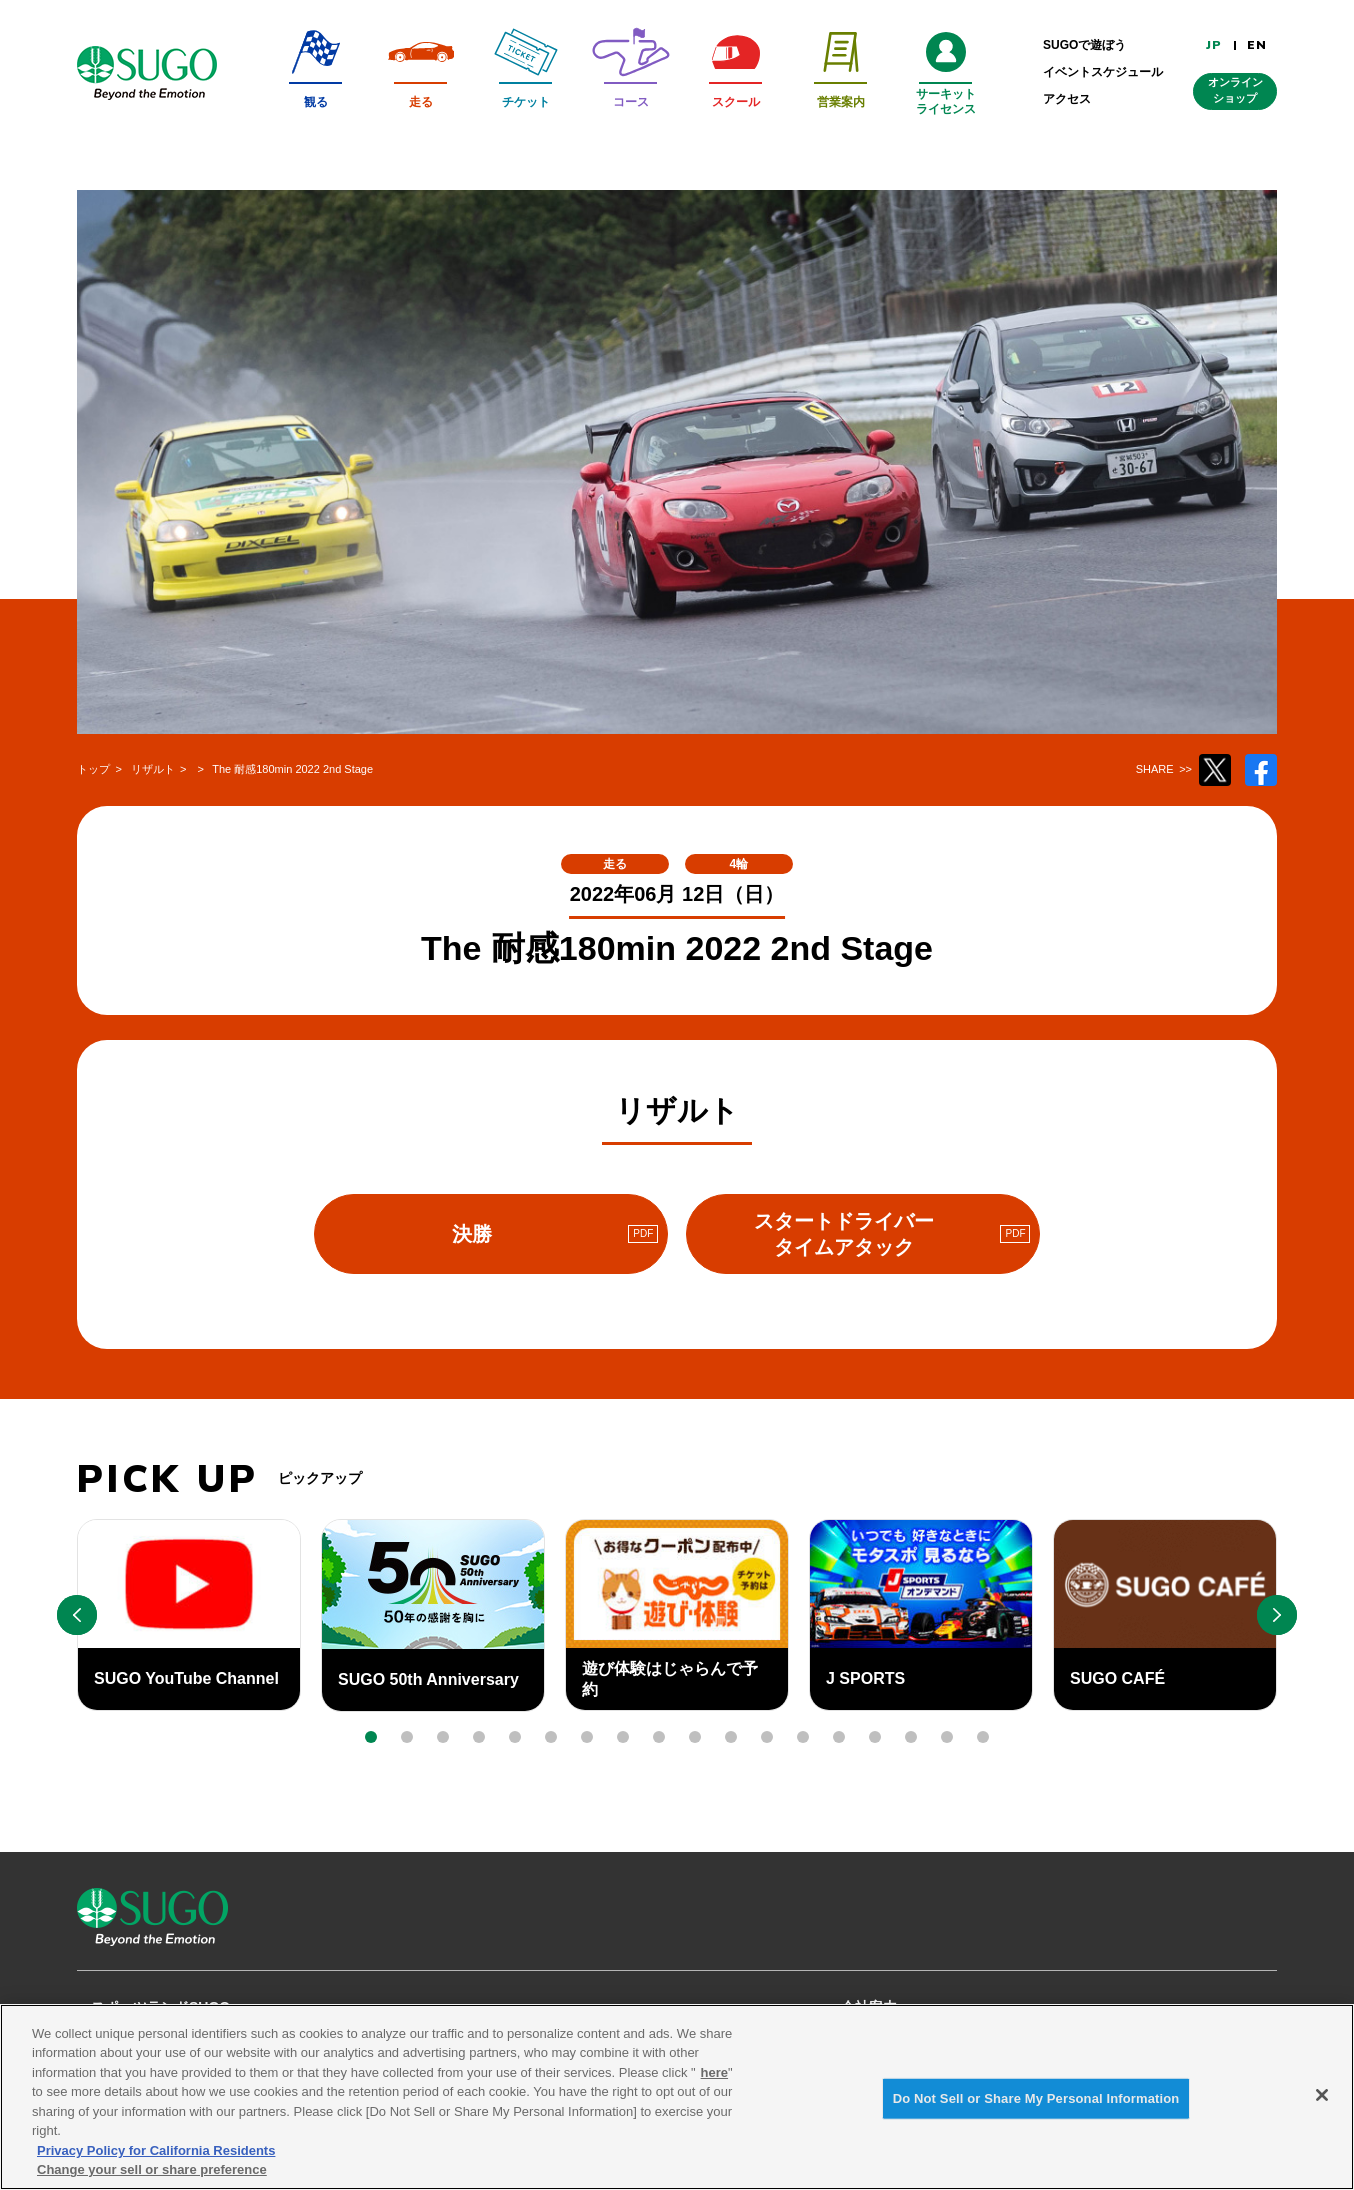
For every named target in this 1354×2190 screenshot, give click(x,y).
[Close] (1322, 2107)
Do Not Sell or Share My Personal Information (1036, 2109)
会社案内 (869, 2007)
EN (1257, 45)
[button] (371, 1737)
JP (1214, 45)
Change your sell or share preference (152, 2181)
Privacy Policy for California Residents (156, 2162)
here (714, 2083)
